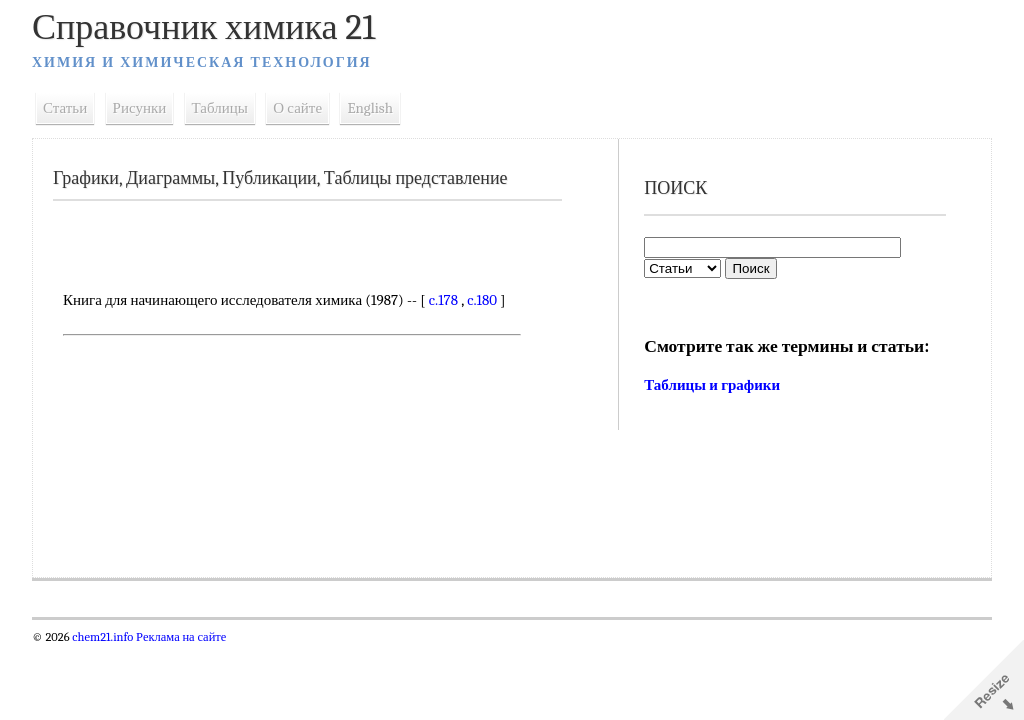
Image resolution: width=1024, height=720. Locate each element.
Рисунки (140, 108)
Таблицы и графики (712, 385)
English (370, 108)
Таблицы (220, 108)
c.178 (443, 300)
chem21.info (102, 637)
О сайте (297, 108)
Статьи (65, 108)
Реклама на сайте (179, 637)
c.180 (482, 300)
